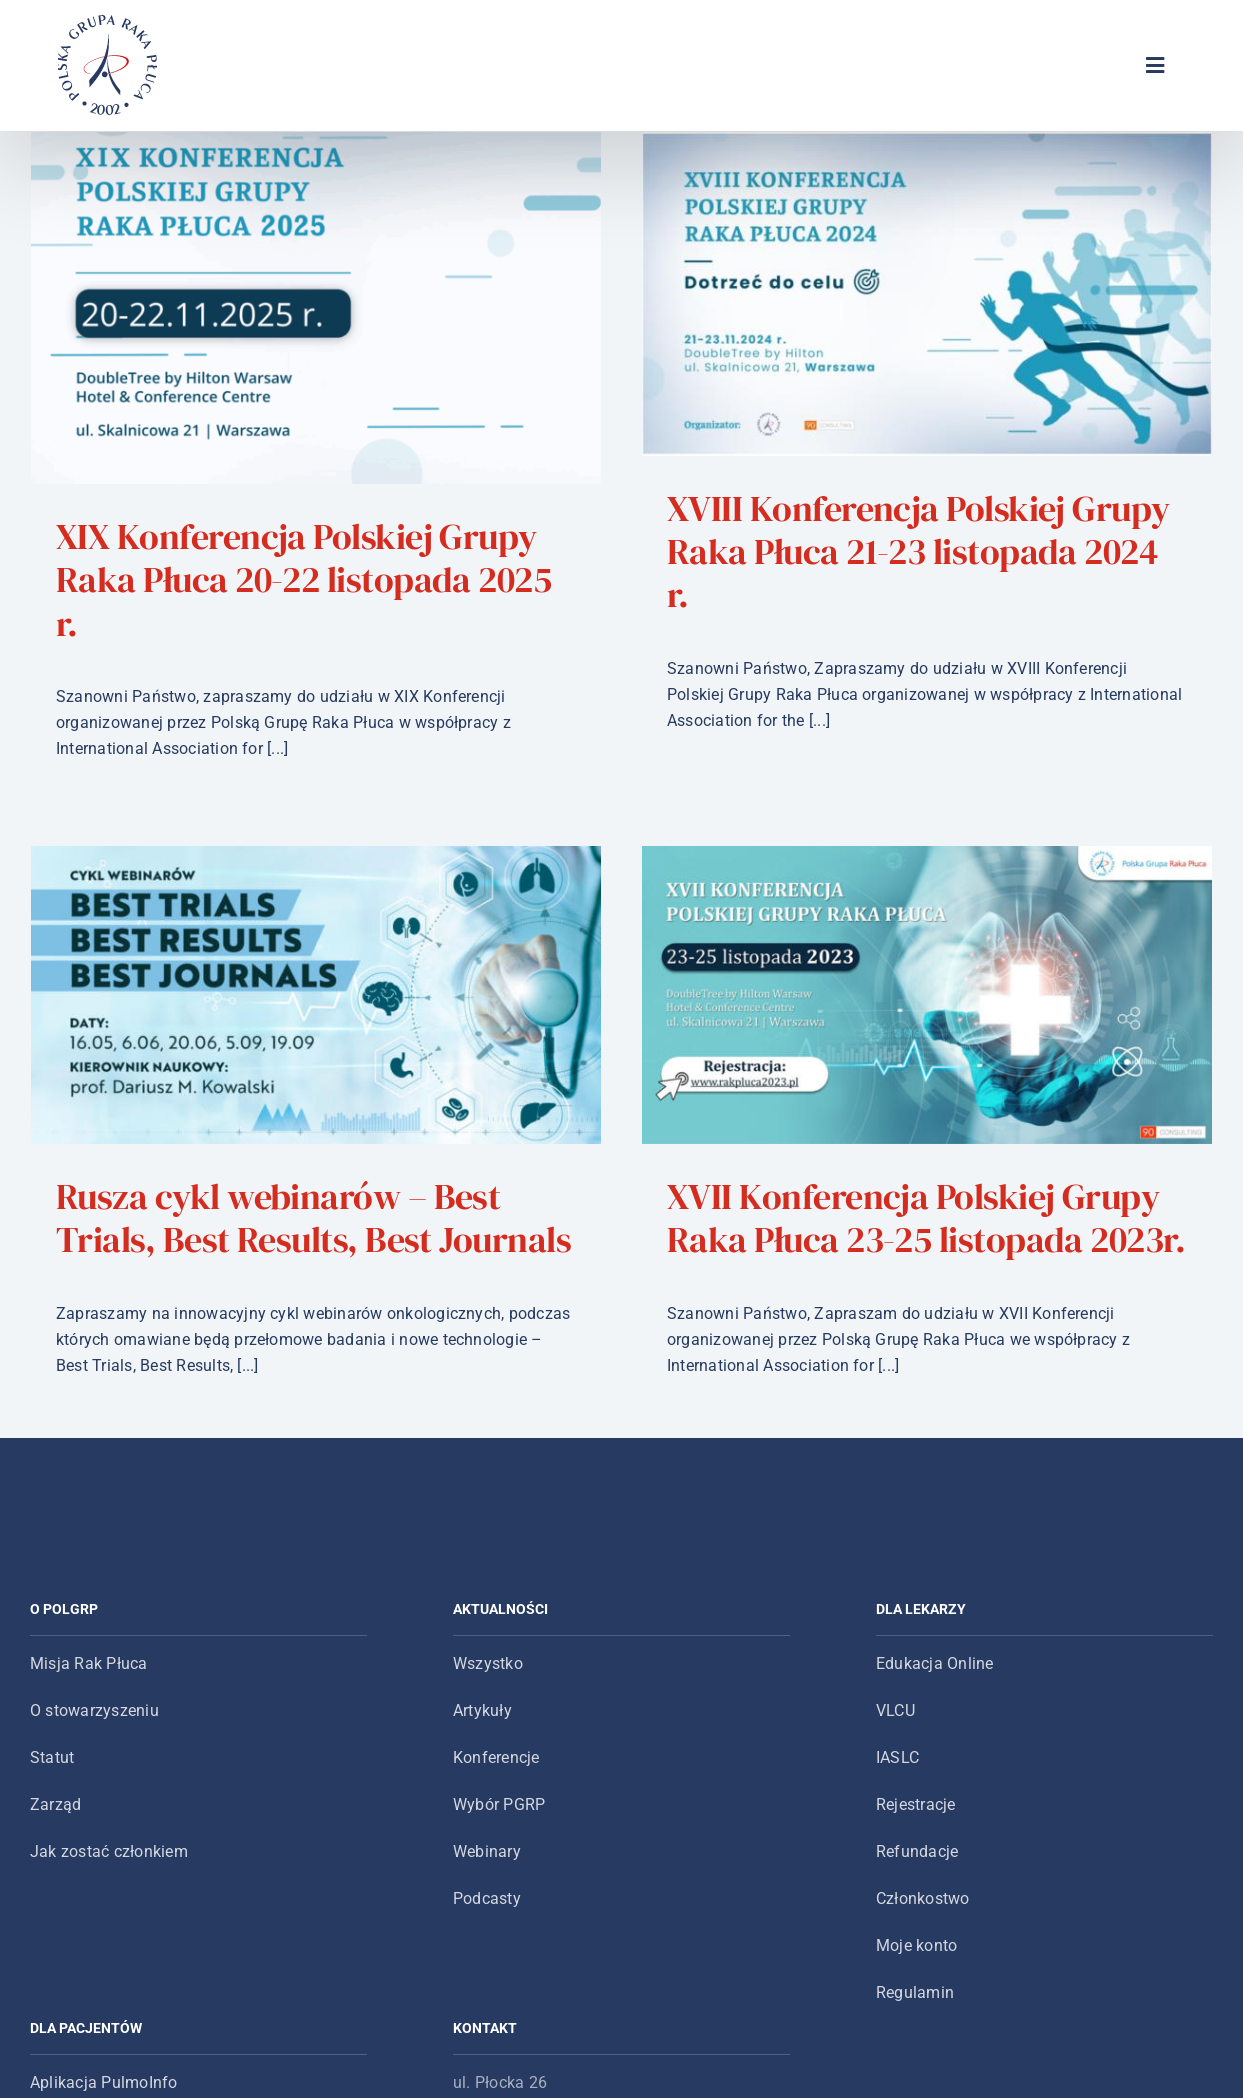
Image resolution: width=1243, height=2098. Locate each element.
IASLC (897, 1744)
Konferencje (496, 1744)
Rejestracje (916, 1791)
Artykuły (482, 1697)
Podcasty (487, 1885)
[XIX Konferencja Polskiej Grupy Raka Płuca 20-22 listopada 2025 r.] (316, 308)
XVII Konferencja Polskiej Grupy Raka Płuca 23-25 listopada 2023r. (747, 1209)
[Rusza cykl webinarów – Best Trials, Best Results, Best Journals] (556, 785)
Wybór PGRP (499, 1791)
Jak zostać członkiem (109, 1838)
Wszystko (488, 1650)
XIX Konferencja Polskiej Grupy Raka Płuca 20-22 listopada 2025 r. (303, 579)
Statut (52, 1744)
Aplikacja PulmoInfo (104, 2069)
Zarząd (55, 1791)
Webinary (487, 1838)
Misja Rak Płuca (89, 1650)
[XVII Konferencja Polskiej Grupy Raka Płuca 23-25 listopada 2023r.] (748, 986)
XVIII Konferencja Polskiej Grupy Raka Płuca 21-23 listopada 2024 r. (858, 551)
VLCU (895, 1697)
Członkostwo (923, 1885)
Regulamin (915, 1979)
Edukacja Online (935, 1650)
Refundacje (917, 1838)
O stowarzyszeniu (94, 1697)
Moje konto (916, 1932)
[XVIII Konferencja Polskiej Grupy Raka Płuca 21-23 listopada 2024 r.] (867, 294)
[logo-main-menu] (108, 22)
